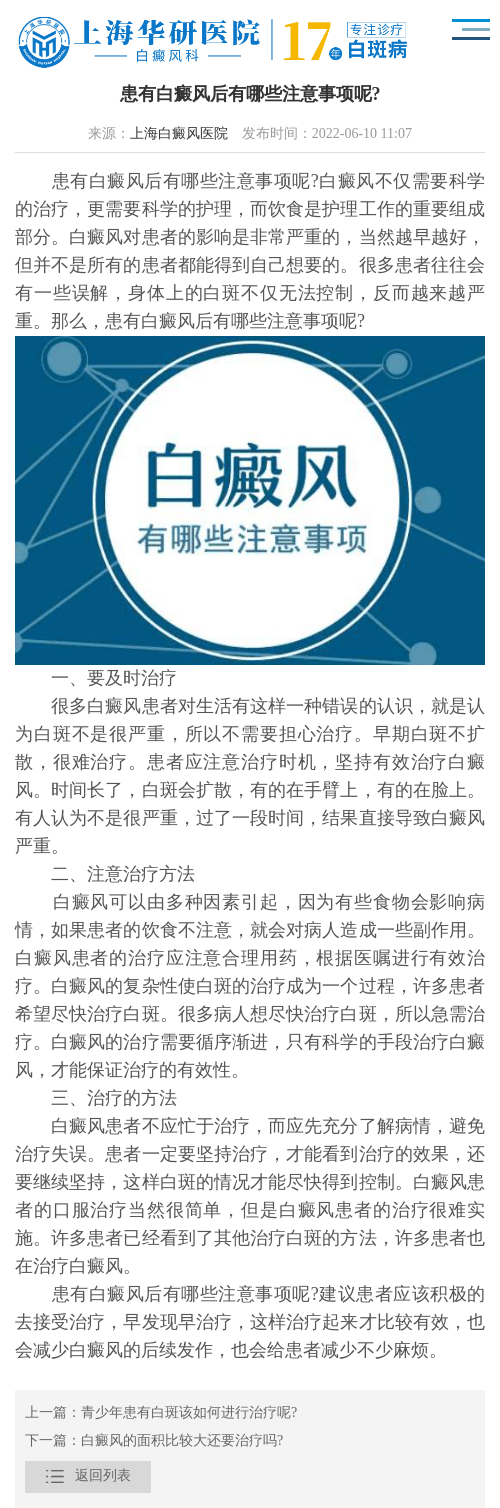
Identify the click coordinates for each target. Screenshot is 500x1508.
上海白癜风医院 (179, 134)
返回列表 (88, 1477)
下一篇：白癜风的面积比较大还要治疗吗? (154, 1441)
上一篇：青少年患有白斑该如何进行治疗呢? (161, 1413)
